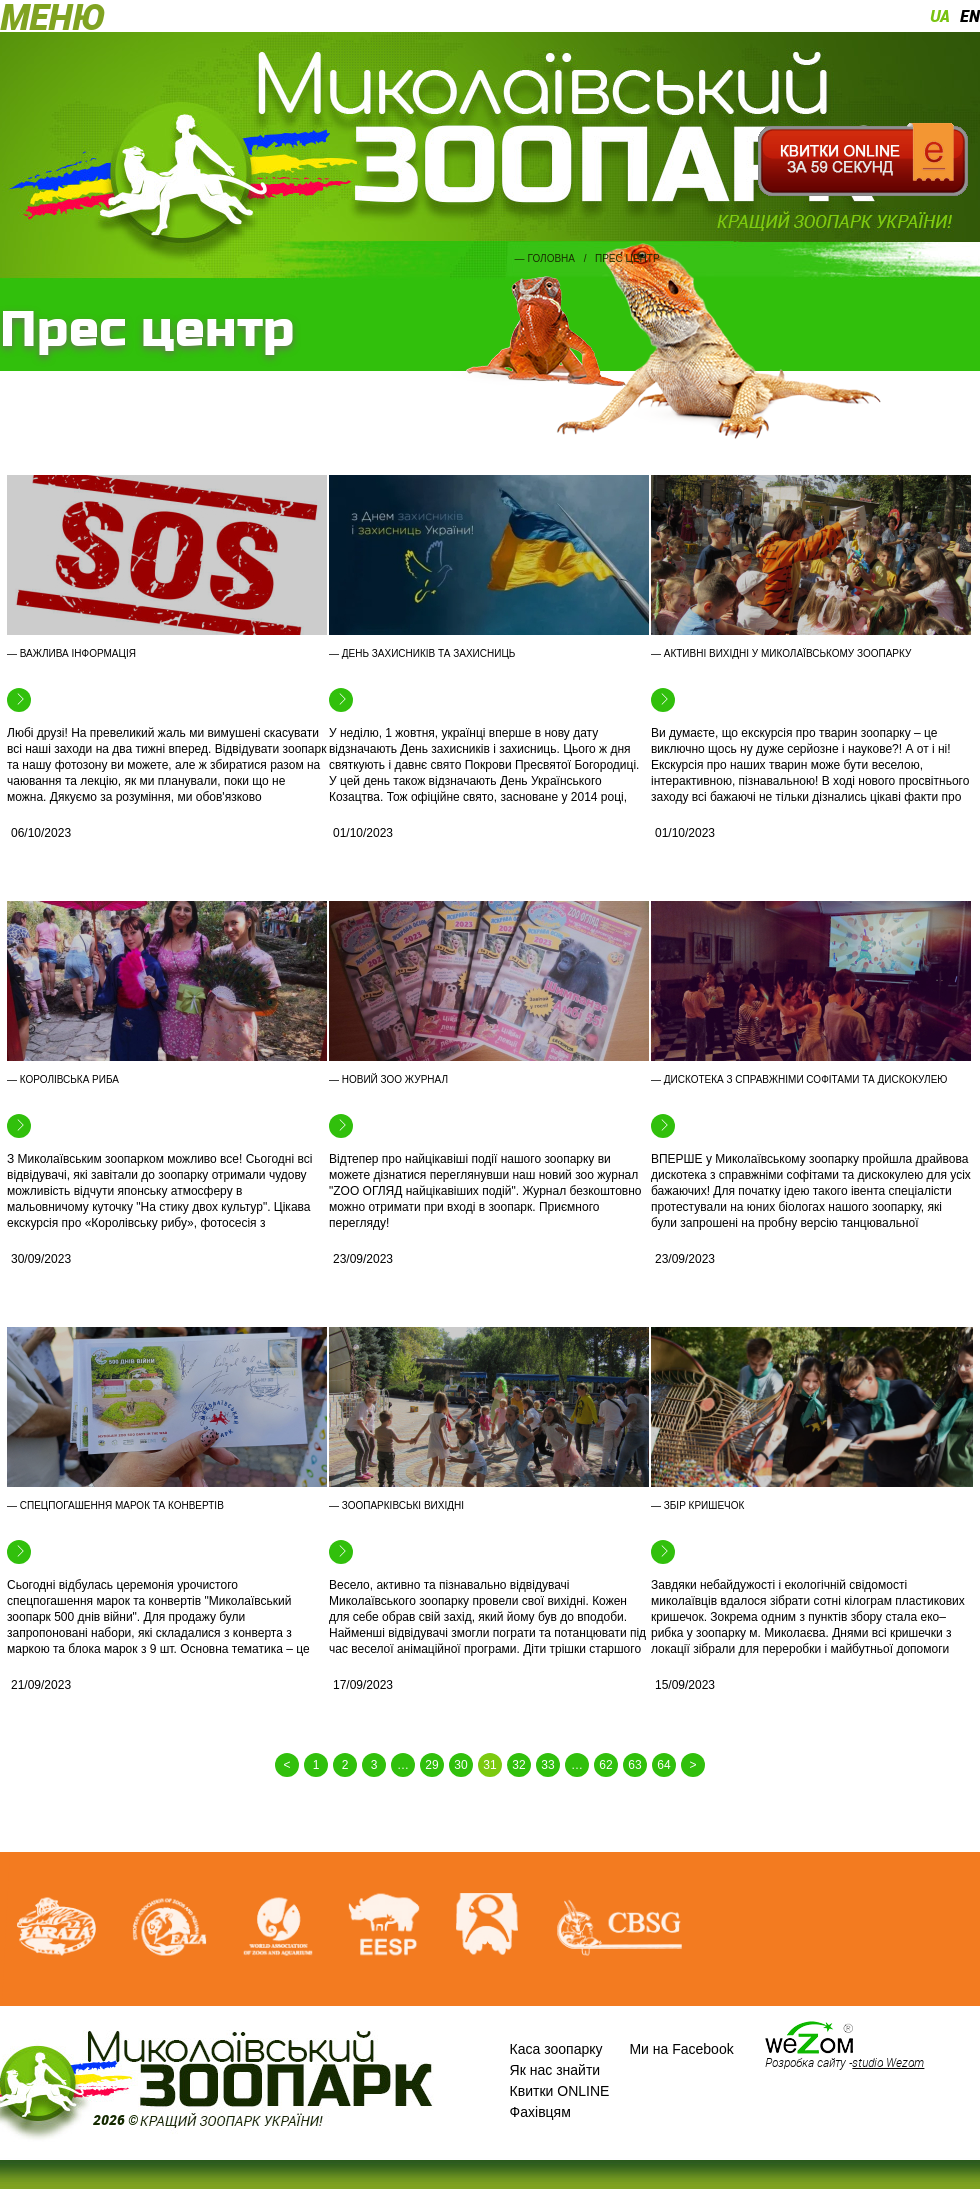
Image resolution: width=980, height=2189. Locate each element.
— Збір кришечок (697, 1505)
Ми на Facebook (681, 2049)
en (970, 16)
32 (518, 1765)
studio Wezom (888, 2062)
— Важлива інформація (71, 653)
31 (489, 1765)
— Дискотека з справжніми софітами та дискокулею (799, 1079)
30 (460, 1765)
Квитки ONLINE (560, 2091)
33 (547, 1765)
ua (940, 16)
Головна (551, 258)
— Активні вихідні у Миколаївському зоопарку (781, 653)
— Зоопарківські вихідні (396, 1505)
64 (663, 1765)
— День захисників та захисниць (422, 653)
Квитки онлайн (862, 160)
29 (431, 1765)
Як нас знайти (555, 2070)
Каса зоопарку (556, 2049)
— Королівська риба (63, 1079)
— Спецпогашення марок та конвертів (115, 1505)
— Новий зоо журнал (388, 1079)
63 (634, 1765)
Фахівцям (540, 2112)
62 (605, 1765)
